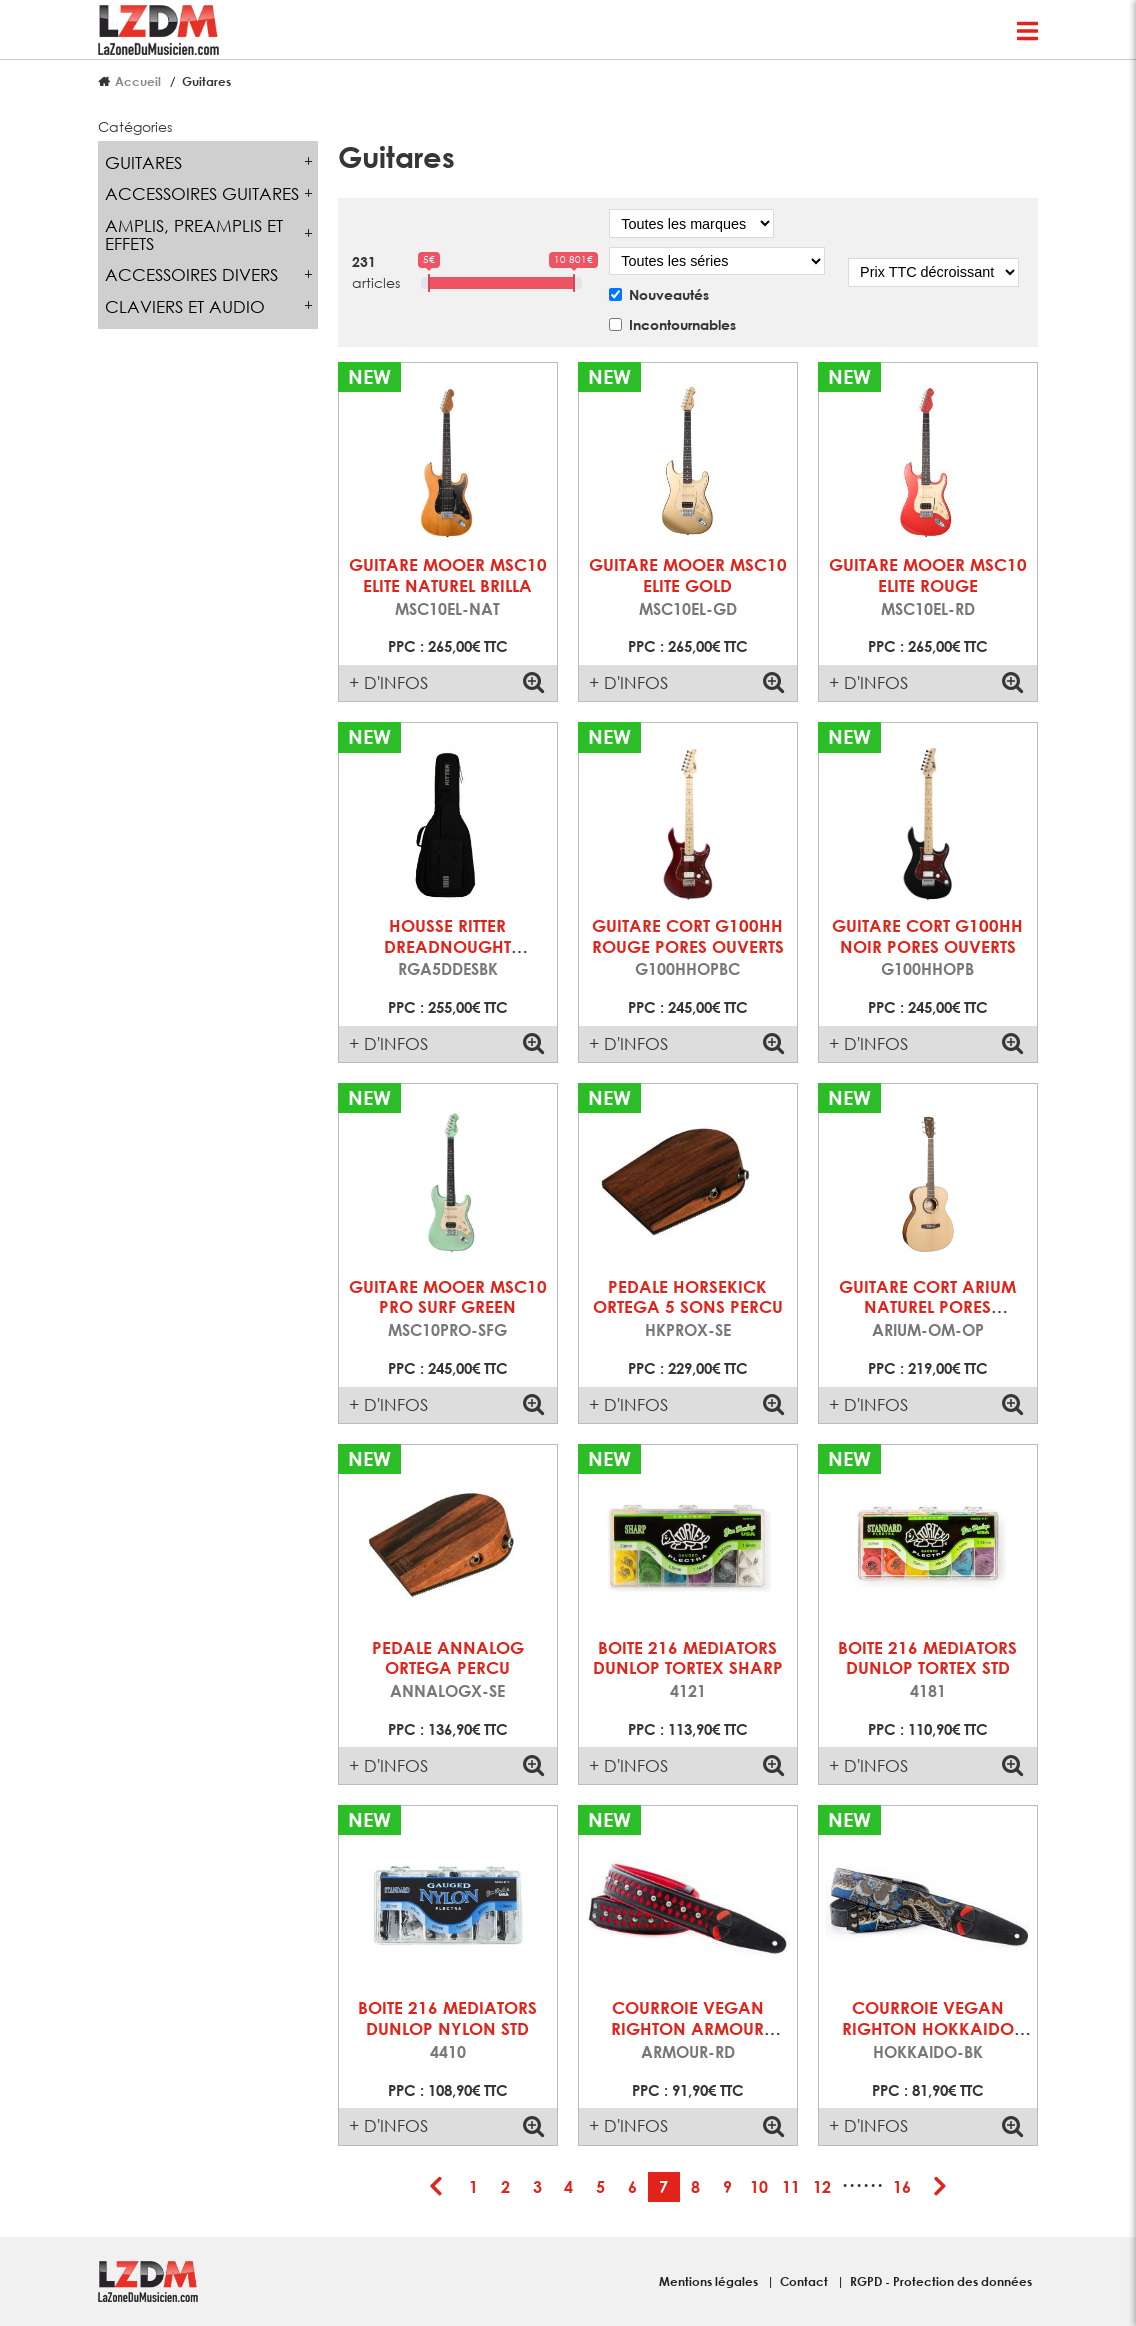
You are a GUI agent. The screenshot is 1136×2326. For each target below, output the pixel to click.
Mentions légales (710, 2281)
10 (759, 2186)
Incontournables (682, 324)
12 (822, 2186)
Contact (805, 2281)
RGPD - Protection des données (941, 2281)
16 (902, 2186)
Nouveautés (669, 294)
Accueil (138, 81)
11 (791, 2186)
